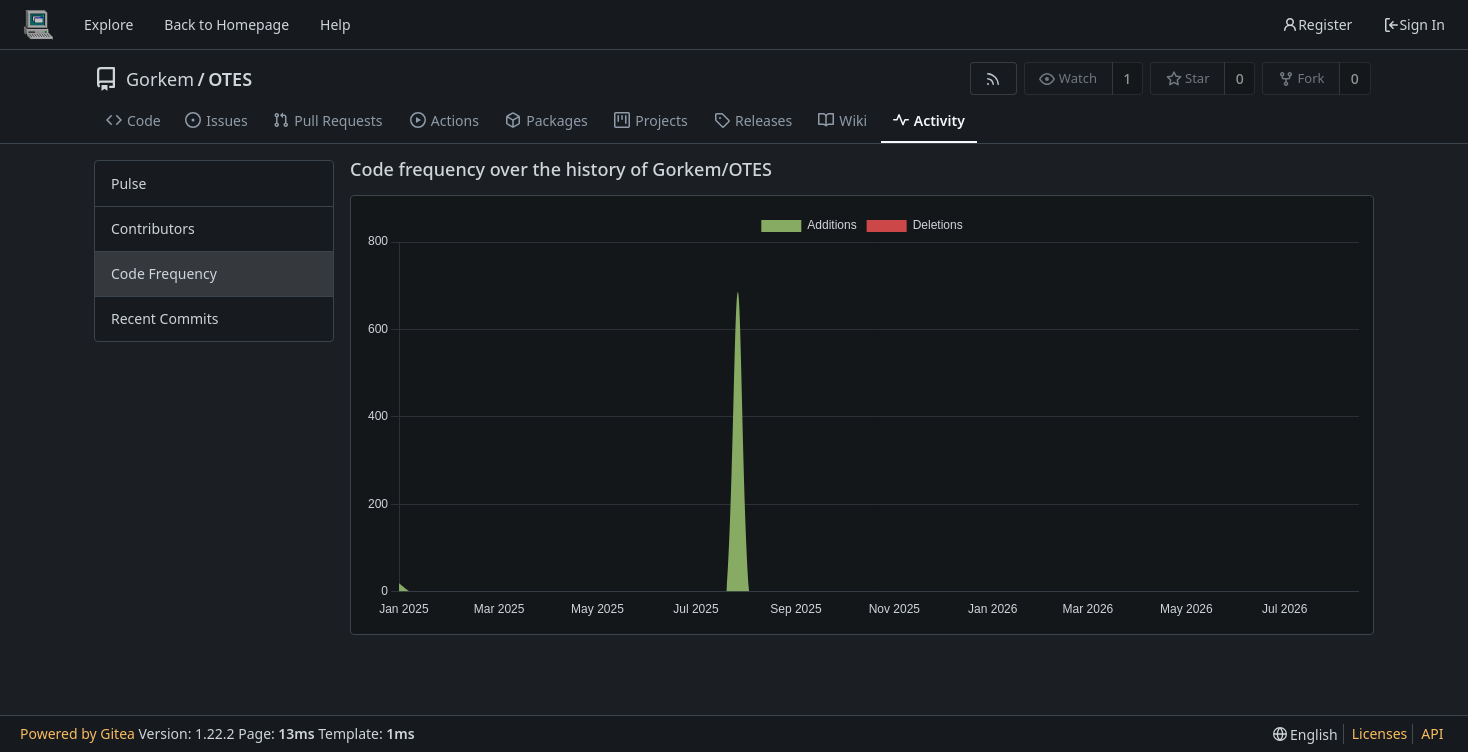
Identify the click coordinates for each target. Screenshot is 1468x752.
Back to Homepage (226, 24)
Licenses (1380, 733)
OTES (230, 79)
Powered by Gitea (77, 733)
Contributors (153, 228)
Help (335, 24)
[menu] (1305, 734)
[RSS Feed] (993, 78)
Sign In (1414, 24)
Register (1317, 24)
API (1432, 733)
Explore (108, 24)
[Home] (38, 25)
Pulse (128, 183)
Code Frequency (164, 273)
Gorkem (160, 79)
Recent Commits (164, 318)
